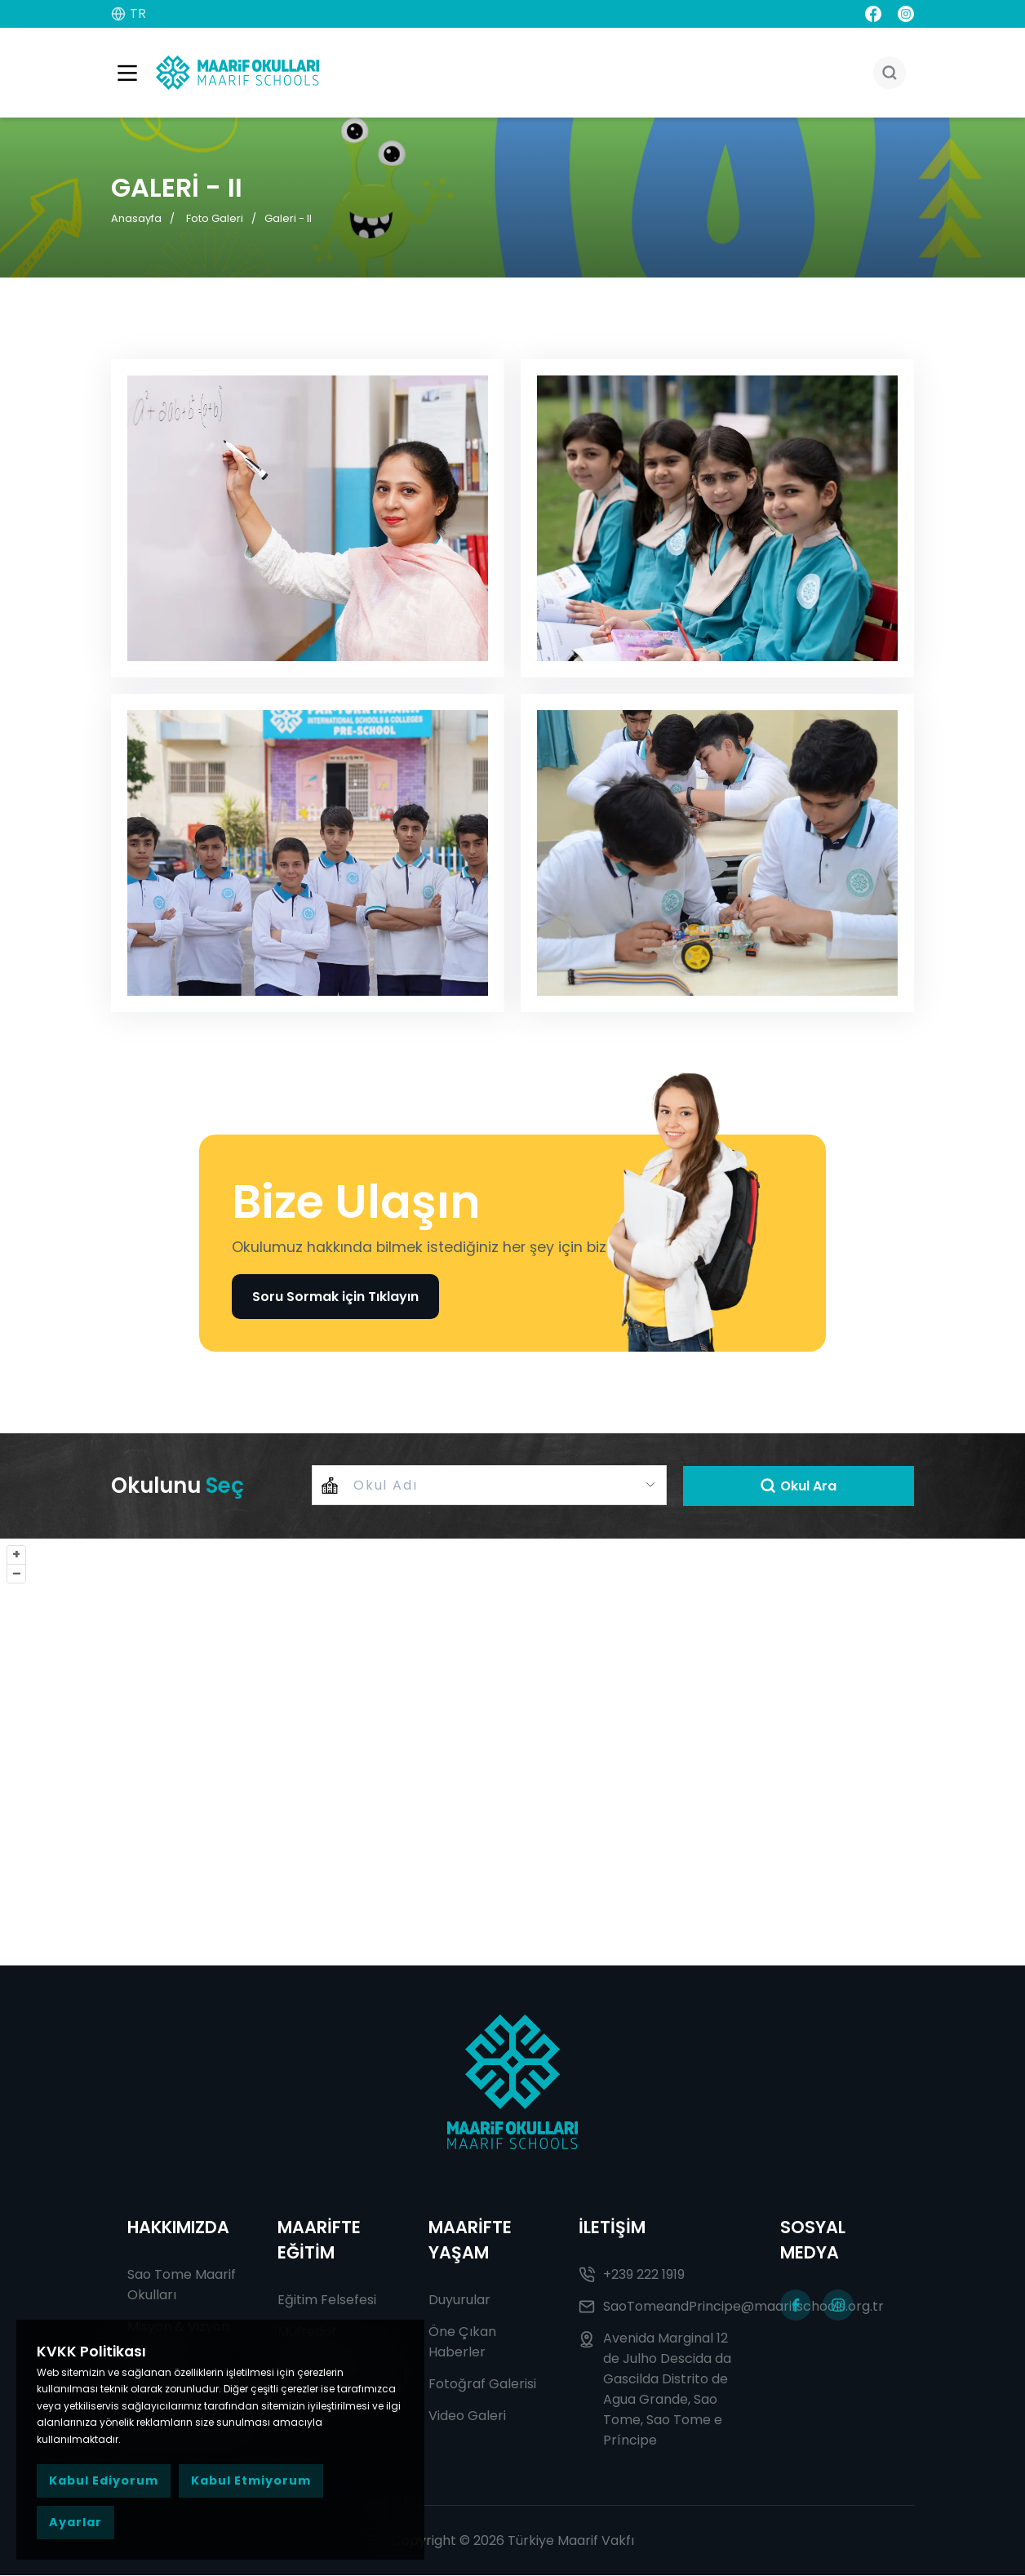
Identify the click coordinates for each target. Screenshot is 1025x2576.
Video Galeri (467, 2416)
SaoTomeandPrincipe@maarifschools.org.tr (663, 2307)
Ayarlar (75, 2522)
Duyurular (459, 2300)
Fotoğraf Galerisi (482, 2384)
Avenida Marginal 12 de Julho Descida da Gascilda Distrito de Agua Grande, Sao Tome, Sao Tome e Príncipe (655, 2390)
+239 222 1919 (632, 2275)
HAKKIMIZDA (178, 2228)
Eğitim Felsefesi (326, 2300)
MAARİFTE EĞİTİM (319, 2240)
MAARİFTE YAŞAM (470, 2240)
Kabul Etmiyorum (251, 2480)
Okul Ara (798, 1486)
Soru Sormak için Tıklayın (335, 1296)
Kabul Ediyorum (103, 2480)
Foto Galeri (214, 218)
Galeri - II (288, 218)
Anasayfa (136, 218)
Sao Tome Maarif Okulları (181, 2285)
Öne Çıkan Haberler (462, 2342)
